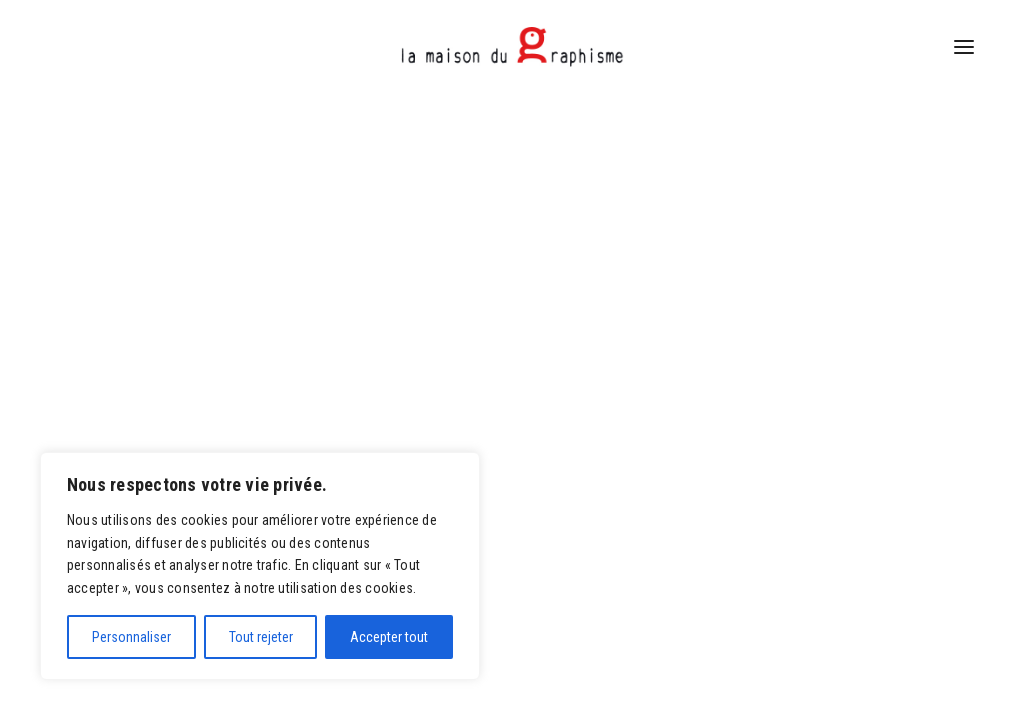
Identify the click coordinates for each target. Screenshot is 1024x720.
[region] (260, 566)
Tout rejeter (261, 637)
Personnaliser (131, 637)
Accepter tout (389, 637)
